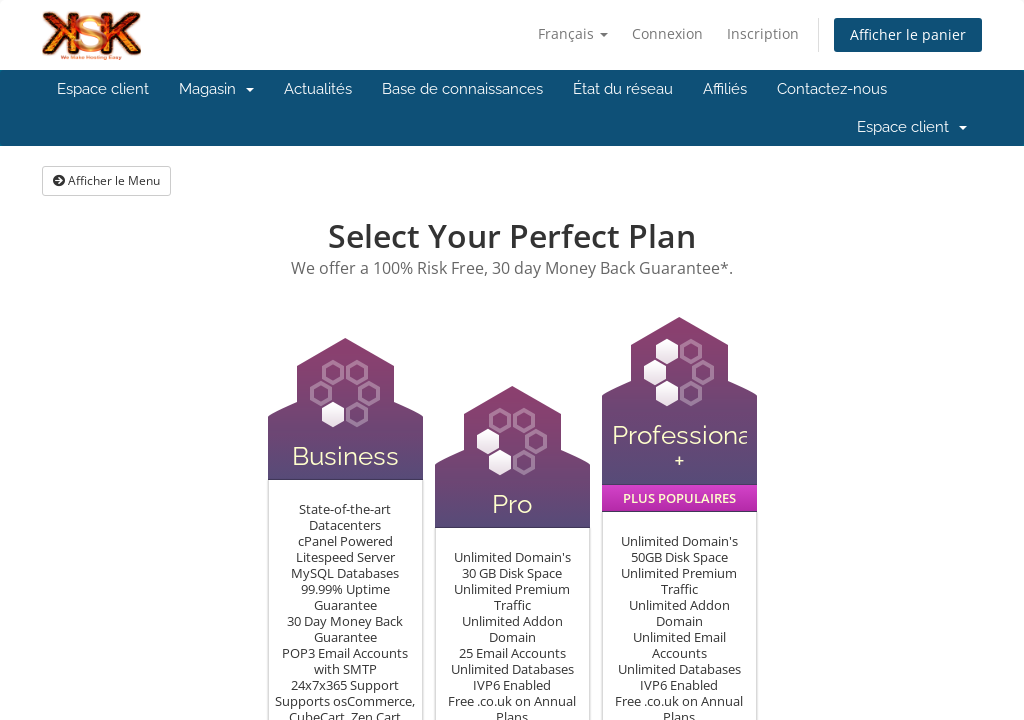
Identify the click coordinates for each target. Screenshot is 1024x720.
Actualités (318, 89)
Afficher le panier (908, 34)
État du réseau (623, 89)
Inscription (763, 33)
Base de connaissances (462, 89)
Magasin (216, 89)
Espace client (103, 89)
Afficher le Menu (106, 180)
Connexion (667, 33)
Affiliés (725, 89)
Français (573, 33)
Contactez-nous (832, 89)
